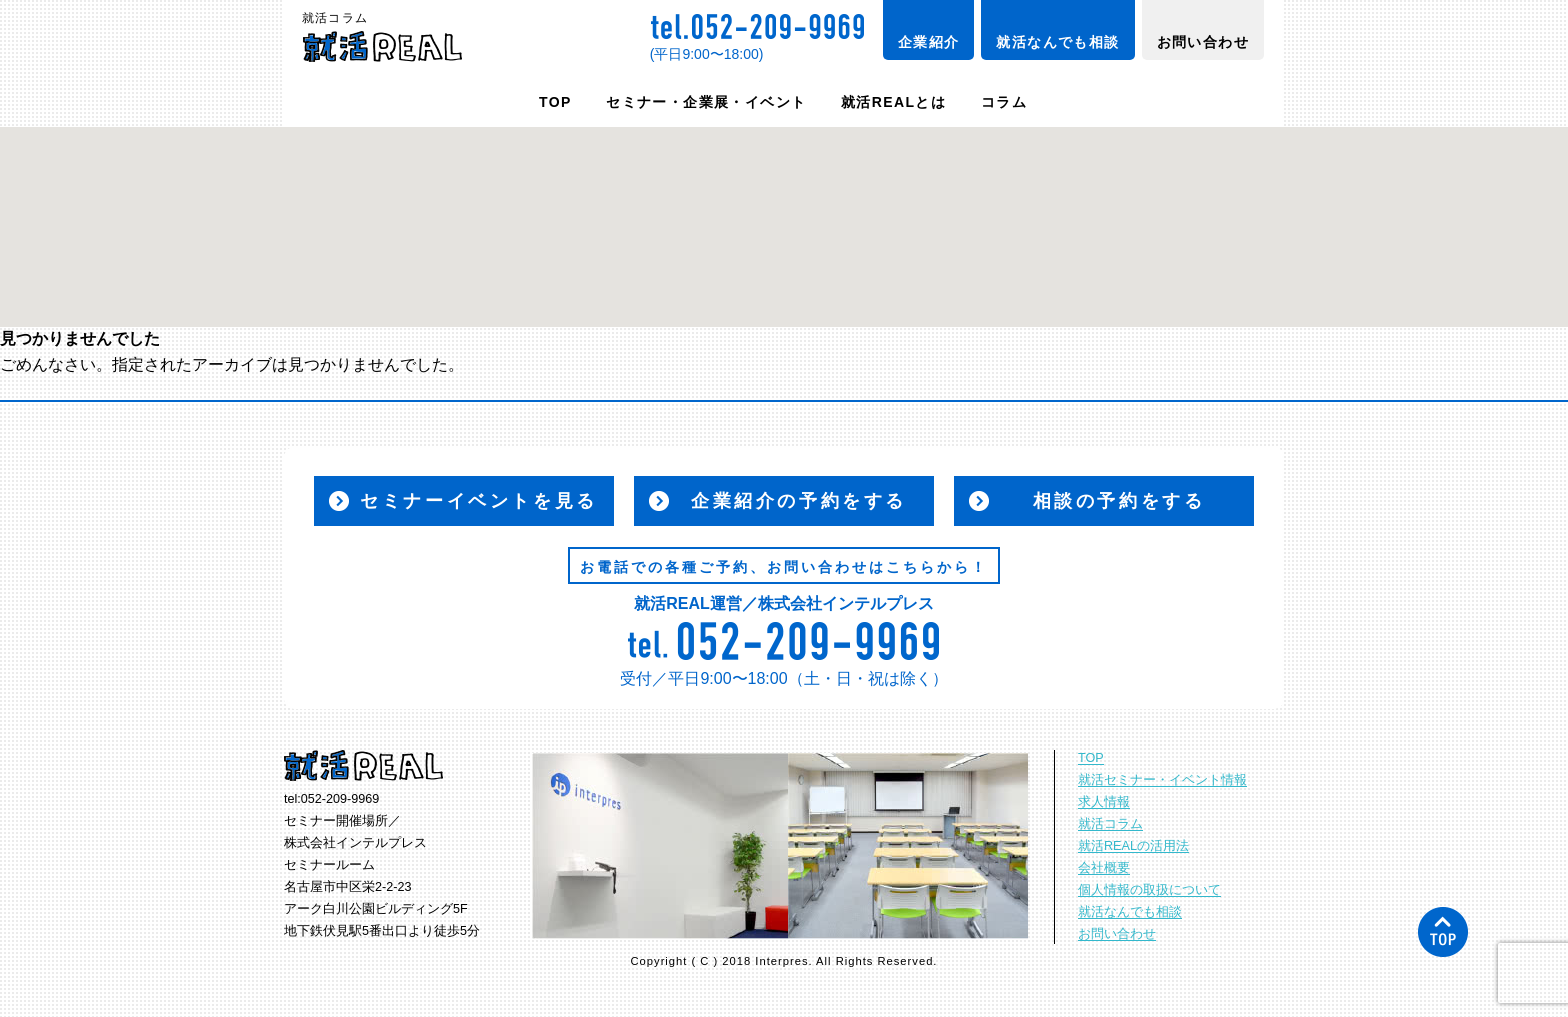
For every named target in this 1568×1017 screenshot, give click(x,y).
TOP (555, 102)
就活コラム (1110, 824)
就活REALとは (893, 102)
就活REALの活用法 (1133, 846)
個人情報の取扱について (1149, 890)
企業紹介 (929, 42)
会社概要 (1104, 868)
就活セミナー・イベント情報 (1162, 780)
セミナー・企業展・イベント (706, 102)
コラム (1004, 102)
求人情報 (1104, 802)
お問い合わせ (1203, 42)
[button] (784, 208)
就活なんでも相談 (1057, 42)
